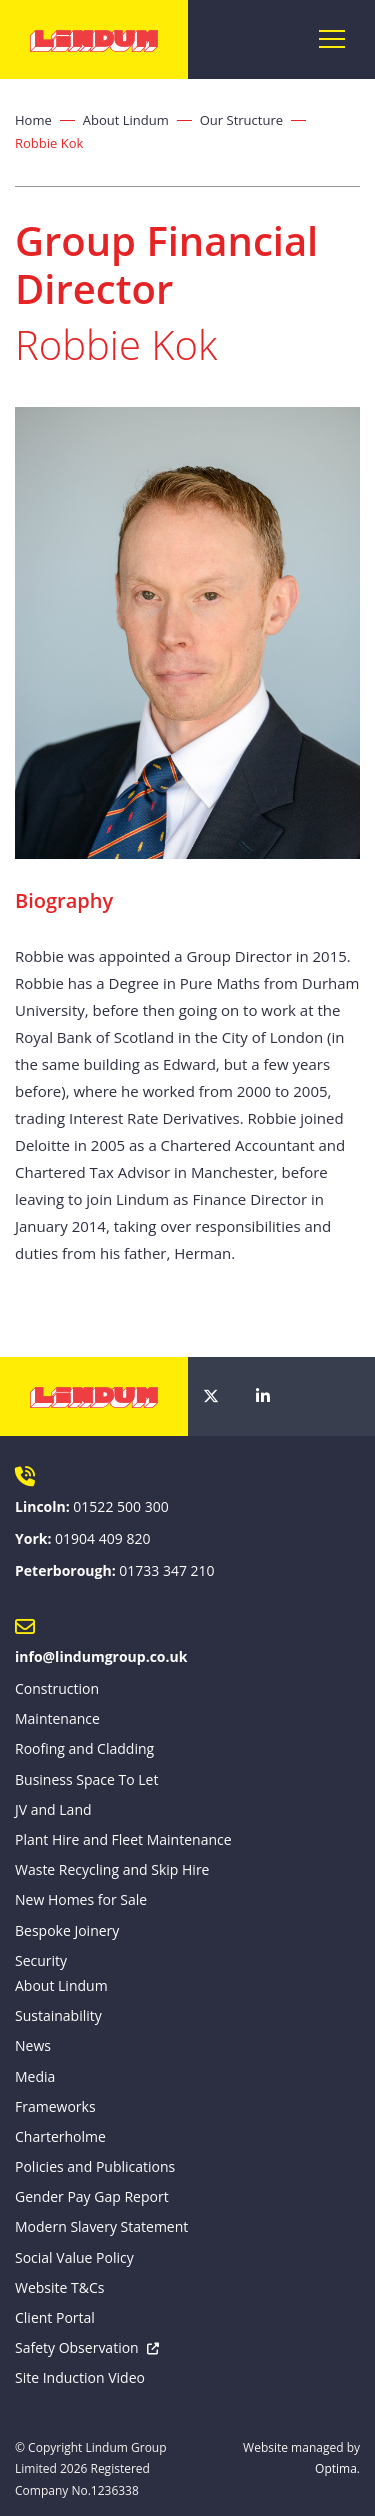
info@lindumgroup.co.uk (101, 1656)
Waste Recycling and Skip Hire (112, 1869)
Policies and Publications (95, 2166)
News (33, 2045)
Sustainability (58, 2015)
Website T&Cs (59, 2287)
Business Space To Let (86, 1779)
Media (35, 2076)
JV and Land (53, 1809)
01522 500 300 (120, 1506)
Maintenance (57, 1718)
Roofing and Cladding (84, 1748)
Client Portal (55, 2317)
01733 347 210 (166, 1570)
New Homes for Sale (81, 1899)
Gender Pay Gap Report (92, 2196)
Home (33, 120)
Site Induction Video (80, 2377)
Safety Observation (77, 2347)
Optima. (337, 2468)
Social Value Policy (74, 2257)
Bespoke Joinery (67, 1930)
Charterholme (60, 2136)
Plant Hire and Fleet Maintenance (123, 1839)
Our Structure (241, 120)
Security (41, 1960)
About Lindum (126, 120)
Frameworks (55, 2106)
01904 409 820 (102, 1538)
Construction (57, 1688)
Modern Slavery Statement (101, 2226)
